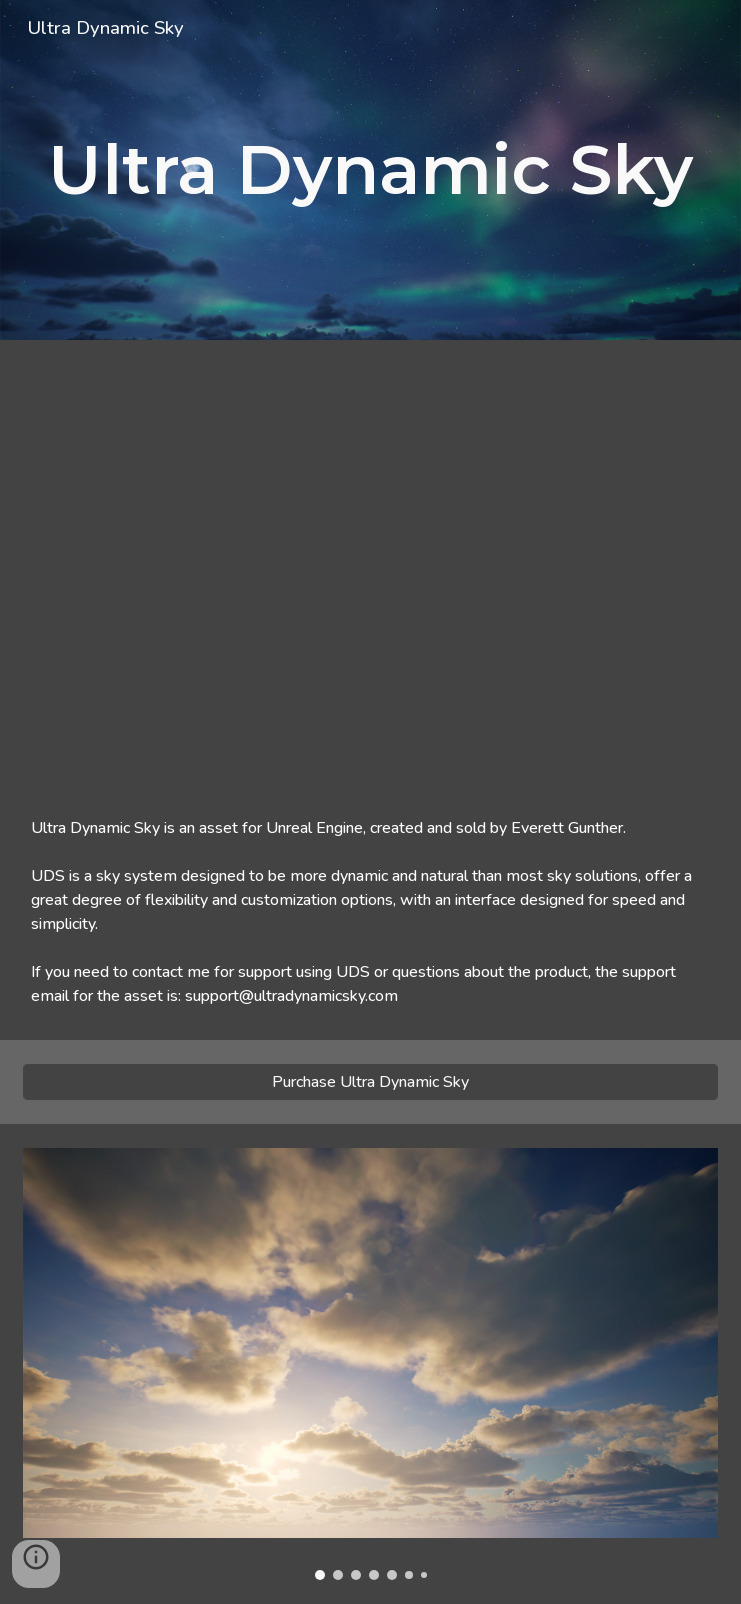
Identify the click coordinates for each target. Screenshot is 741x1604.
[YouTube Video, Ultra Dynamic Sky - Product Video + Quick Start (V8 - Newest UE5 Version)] (370, 562)
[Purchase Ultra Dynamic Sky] (370, 1082)
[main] (370, 170)
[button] (36, 1564)
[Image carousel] (370, 1364)
